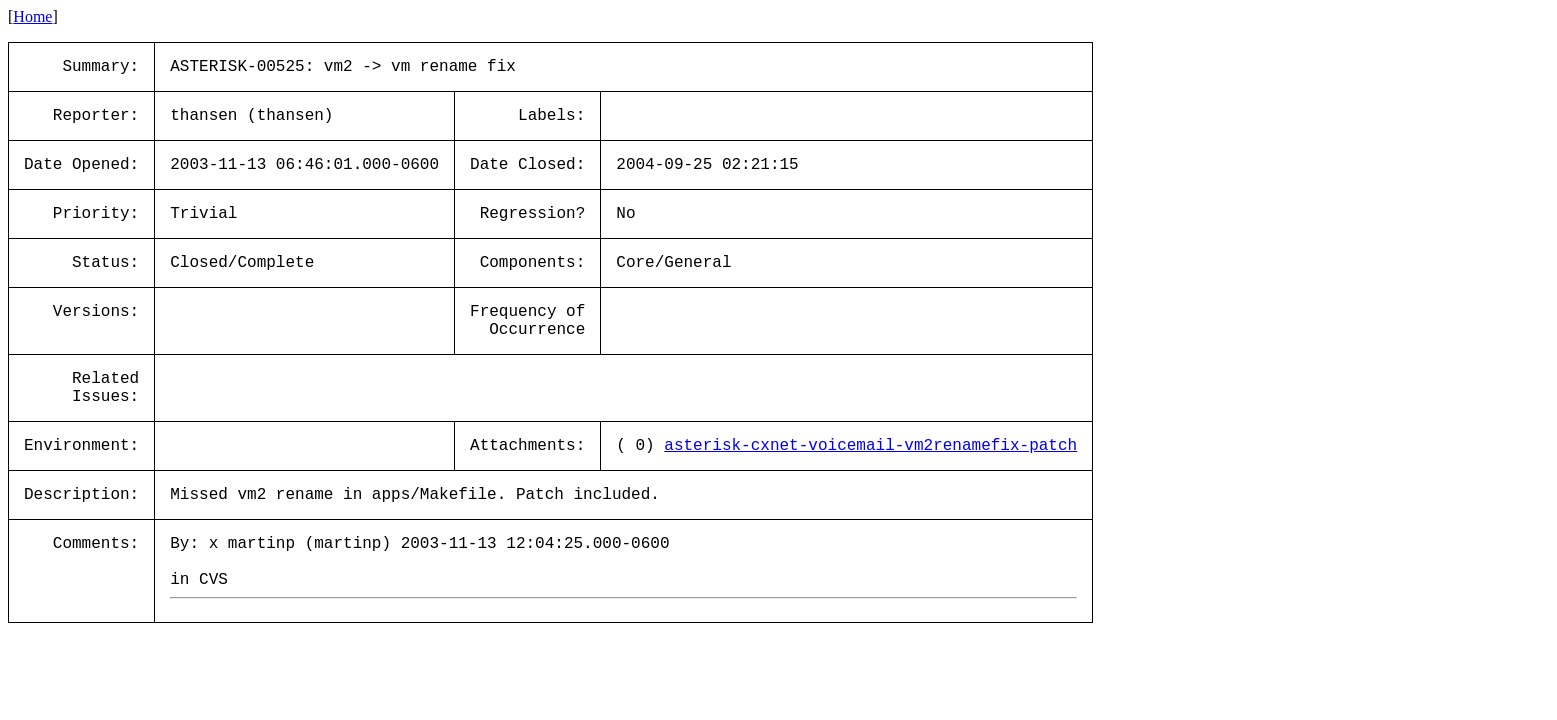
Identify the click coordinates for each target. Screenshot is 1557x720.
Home (32, 16)
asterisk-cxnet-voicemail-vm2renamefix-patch (870, 446)
